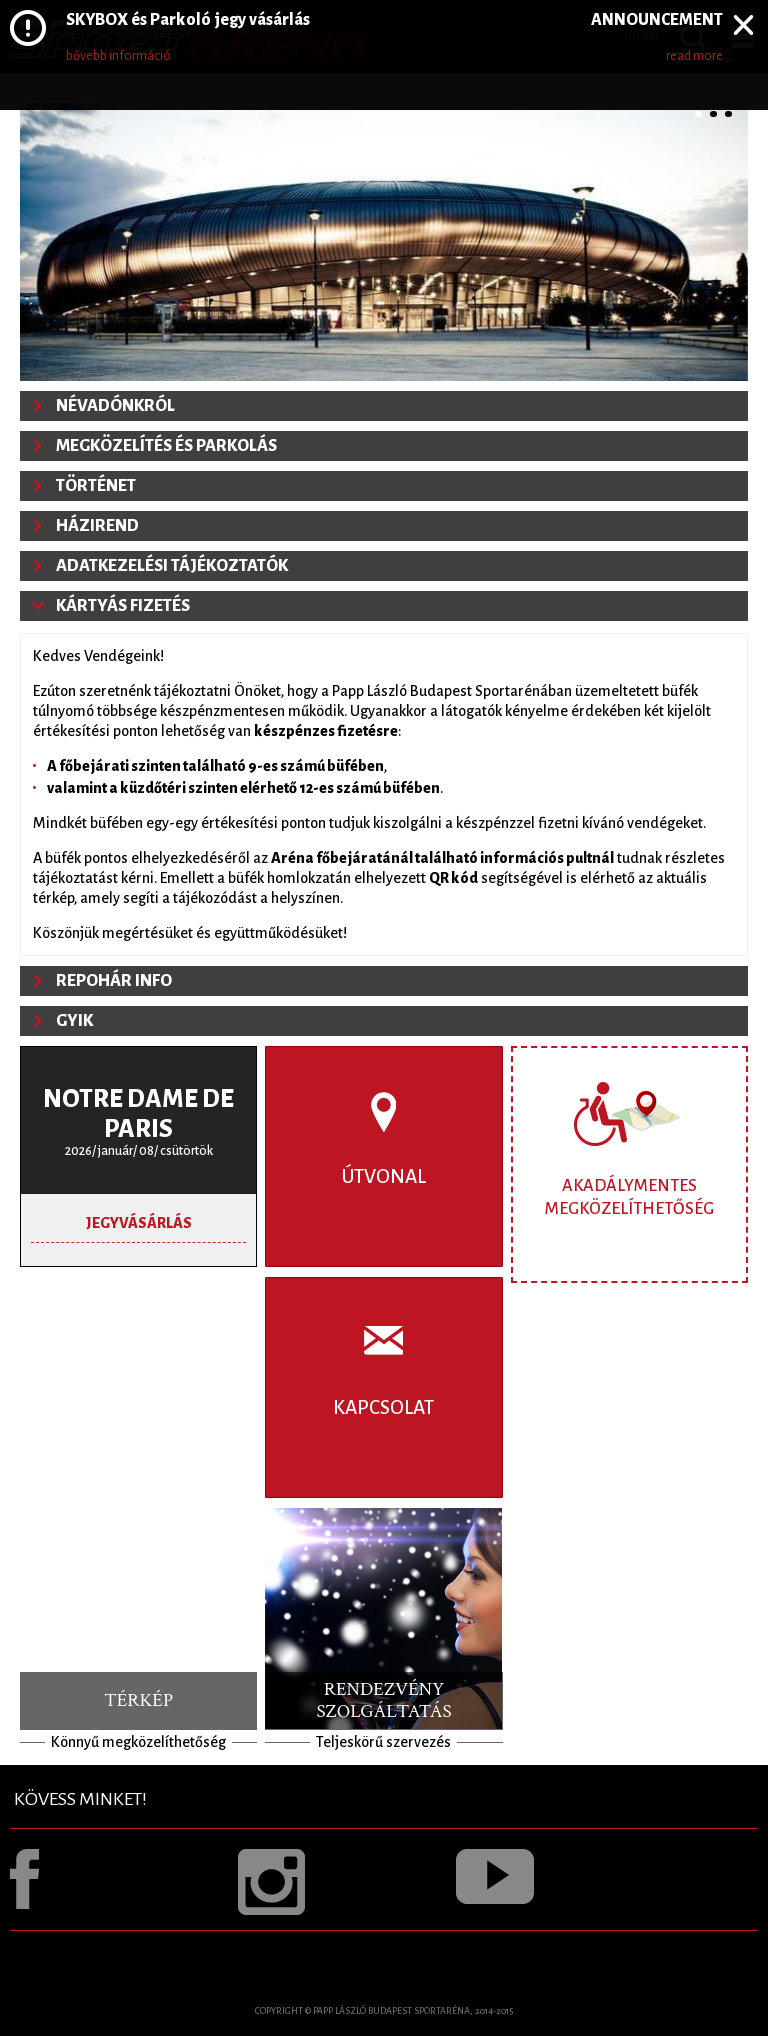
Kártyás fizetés (123, 606)
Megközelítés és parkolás (166, 446)
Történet (96, 486)
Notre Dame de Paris (138, 1113)
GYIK (74, 1021)
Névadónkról (115, 406)
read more (694, 56)
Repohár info (114, 981)
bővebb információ (118, 56)
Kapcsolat (383, 1407)
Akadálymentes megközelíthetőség (629, 1197)
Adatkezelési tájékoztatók (172, 566)
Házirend (97, 526)
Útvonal (384, 1176)
